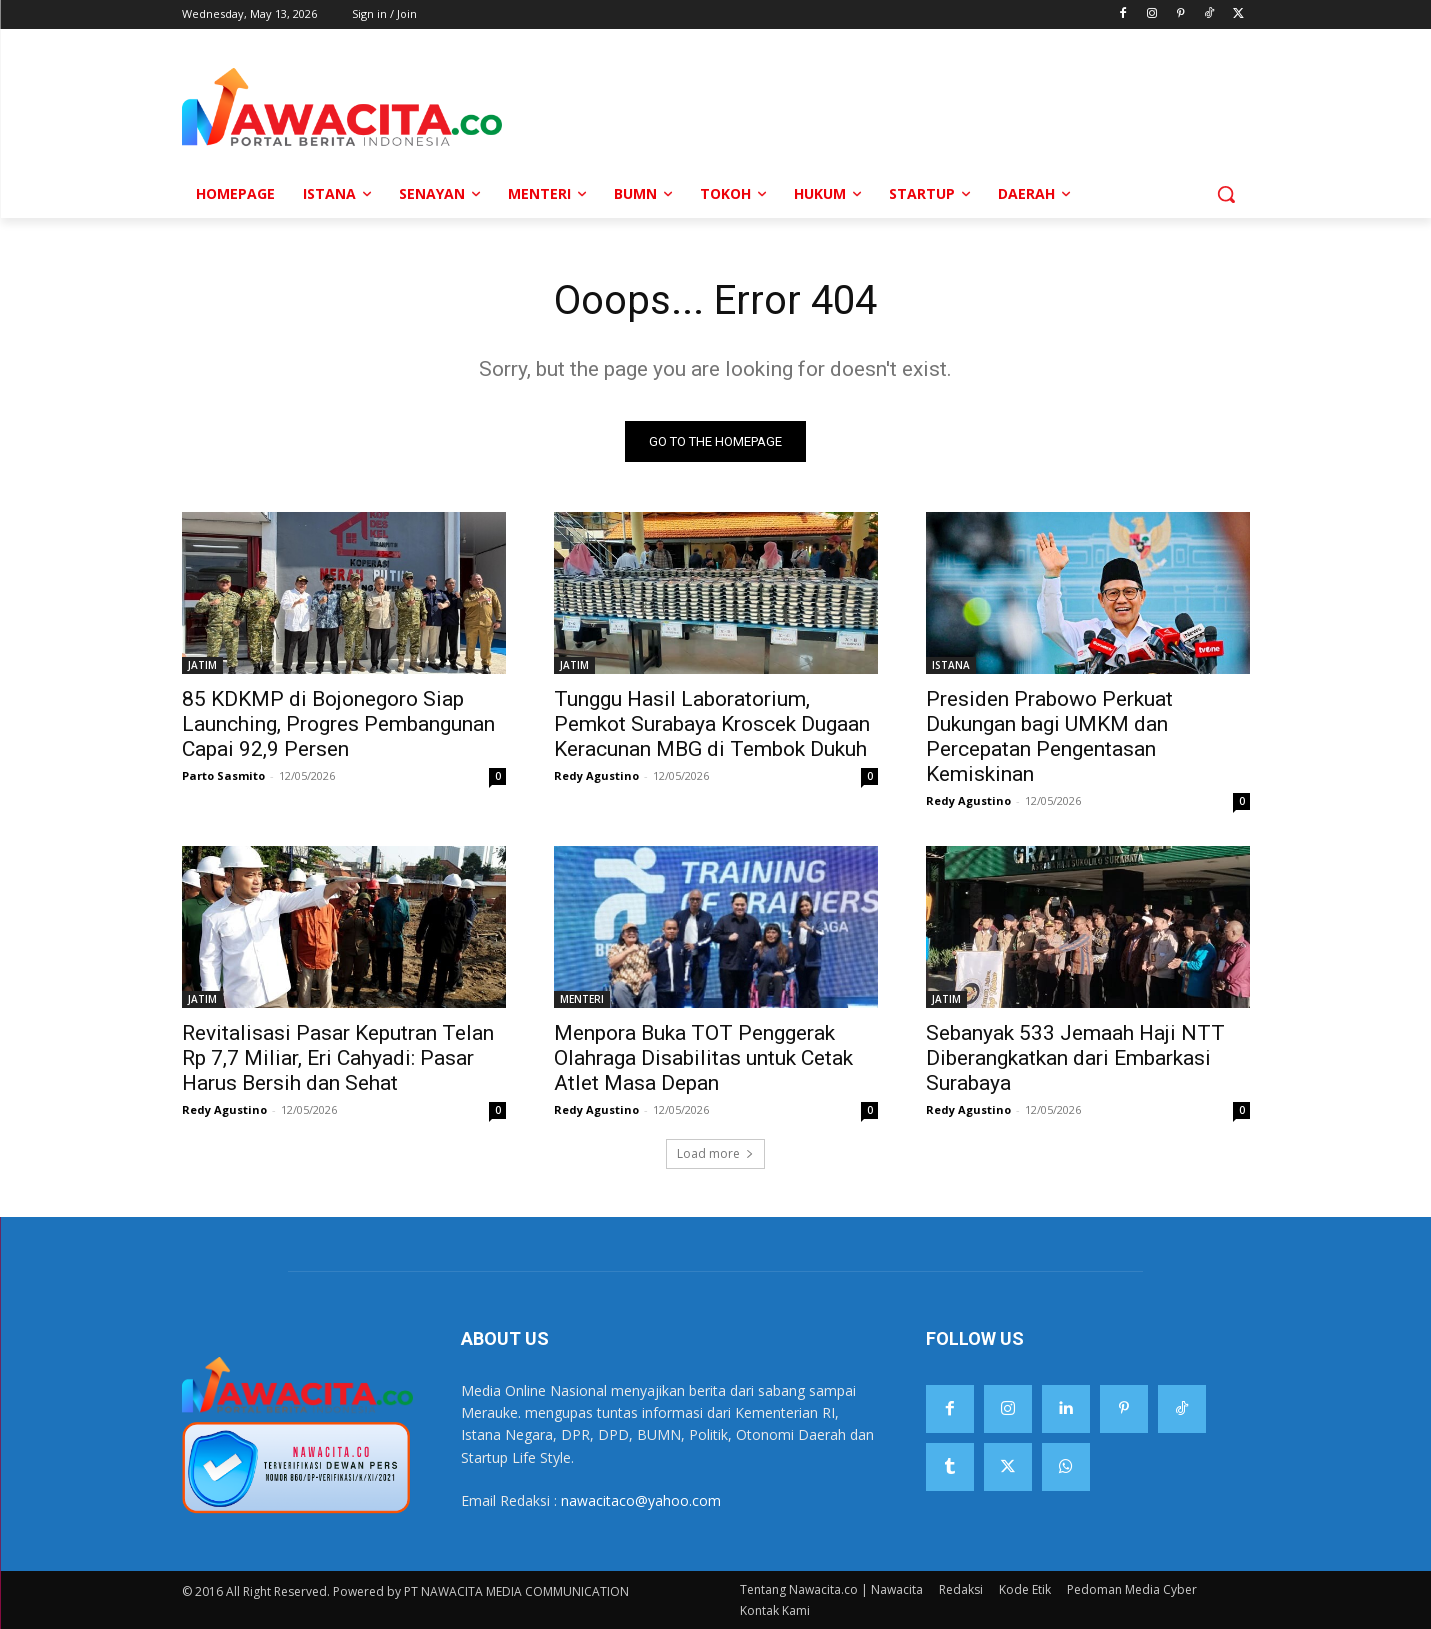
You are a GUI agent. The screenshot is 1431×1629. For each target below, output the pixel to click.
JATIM (202, 665)
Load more (715, 1153)
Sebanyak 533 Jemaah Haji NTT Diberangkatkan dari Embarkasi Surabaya (1075, 1058)
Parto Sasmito (223, 775)
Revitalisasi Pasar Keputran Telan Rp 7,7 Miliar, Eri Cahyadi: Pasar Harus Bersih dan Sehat (338, 1058)
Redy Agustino (596, 775)
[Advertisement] (870, 106)
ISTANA (951, 665)
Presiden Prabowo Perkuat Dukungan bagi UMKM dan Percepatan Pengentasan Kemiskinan (1049, 736)
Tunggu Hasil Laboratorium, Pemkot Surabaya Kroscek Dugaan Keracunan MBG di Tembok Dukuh (712, 724)
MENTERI (582, 999)
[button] (1226, 194)
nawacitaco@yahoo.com (641, 1500)
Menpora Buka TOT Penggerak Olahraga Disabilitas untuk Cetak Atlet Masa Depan (703, 1058)
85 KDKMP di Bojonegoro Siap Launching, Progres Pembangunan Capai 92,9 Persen (338, 724)
